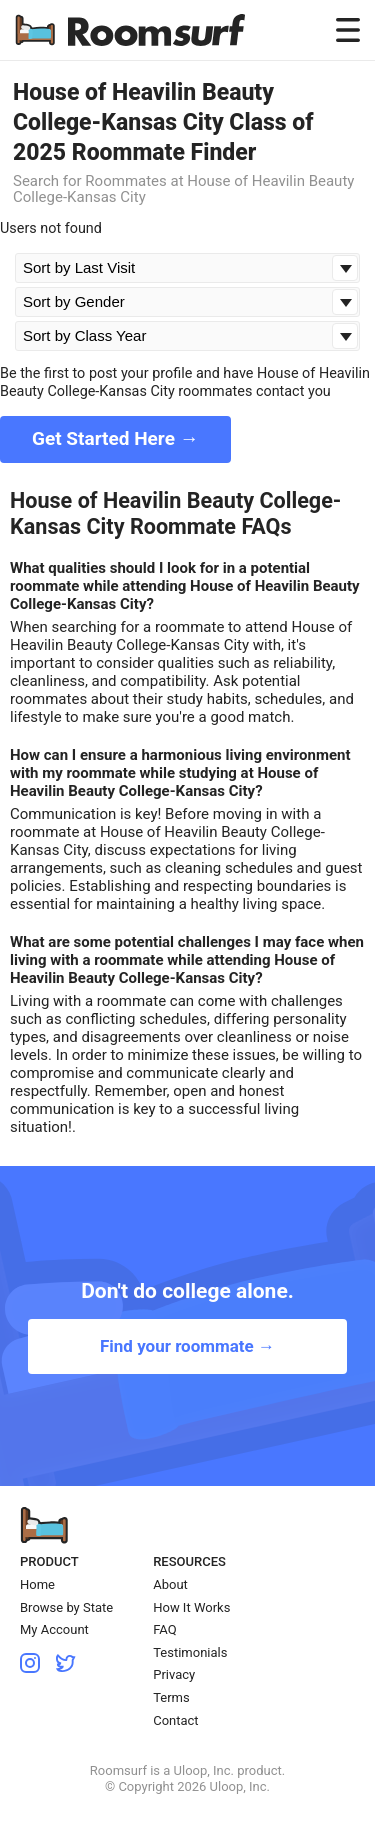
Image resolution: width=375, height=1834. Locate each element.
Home (37, 1584)
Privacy (174, 1674)
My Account (54, 1629)
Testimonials (190, 1652)
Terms (171, 1697)
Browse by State (66, 1607)
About (170, 1584)
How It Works (191, 1607)
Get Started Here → (115, 438)
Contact (175, 1720)
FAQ (164, 1629)
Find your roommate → (187, 1346)
